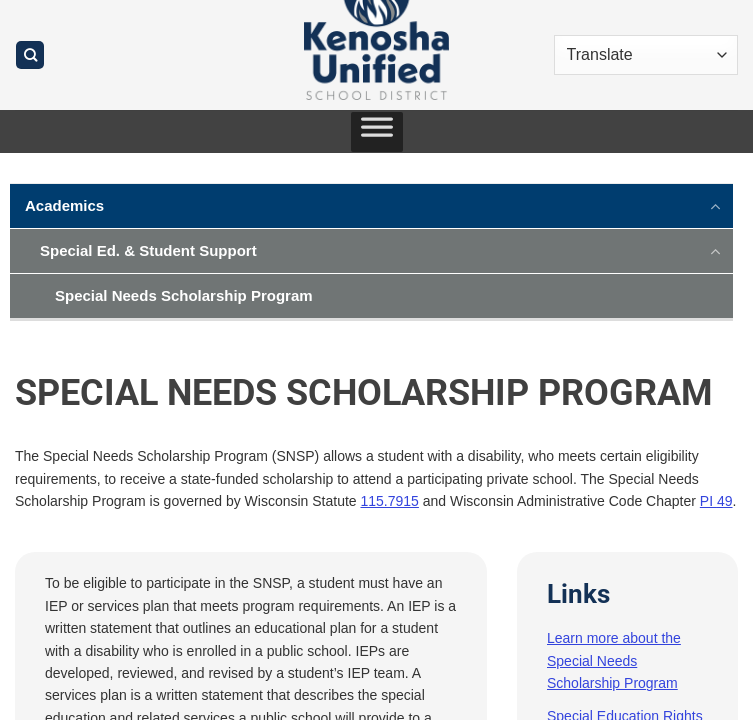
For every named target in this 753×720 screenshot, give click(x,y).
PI (708, 501)
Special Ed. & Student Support (148, 250)
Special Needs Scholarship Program (184, 295)
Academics (64, 205)
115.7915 (390, 501)
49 (725, 501)
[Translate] (646, 55)
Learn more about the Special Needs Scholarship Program (614, 660)
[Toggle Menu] (377, 132)
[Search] (30, 55)
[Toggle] (716, 205)
